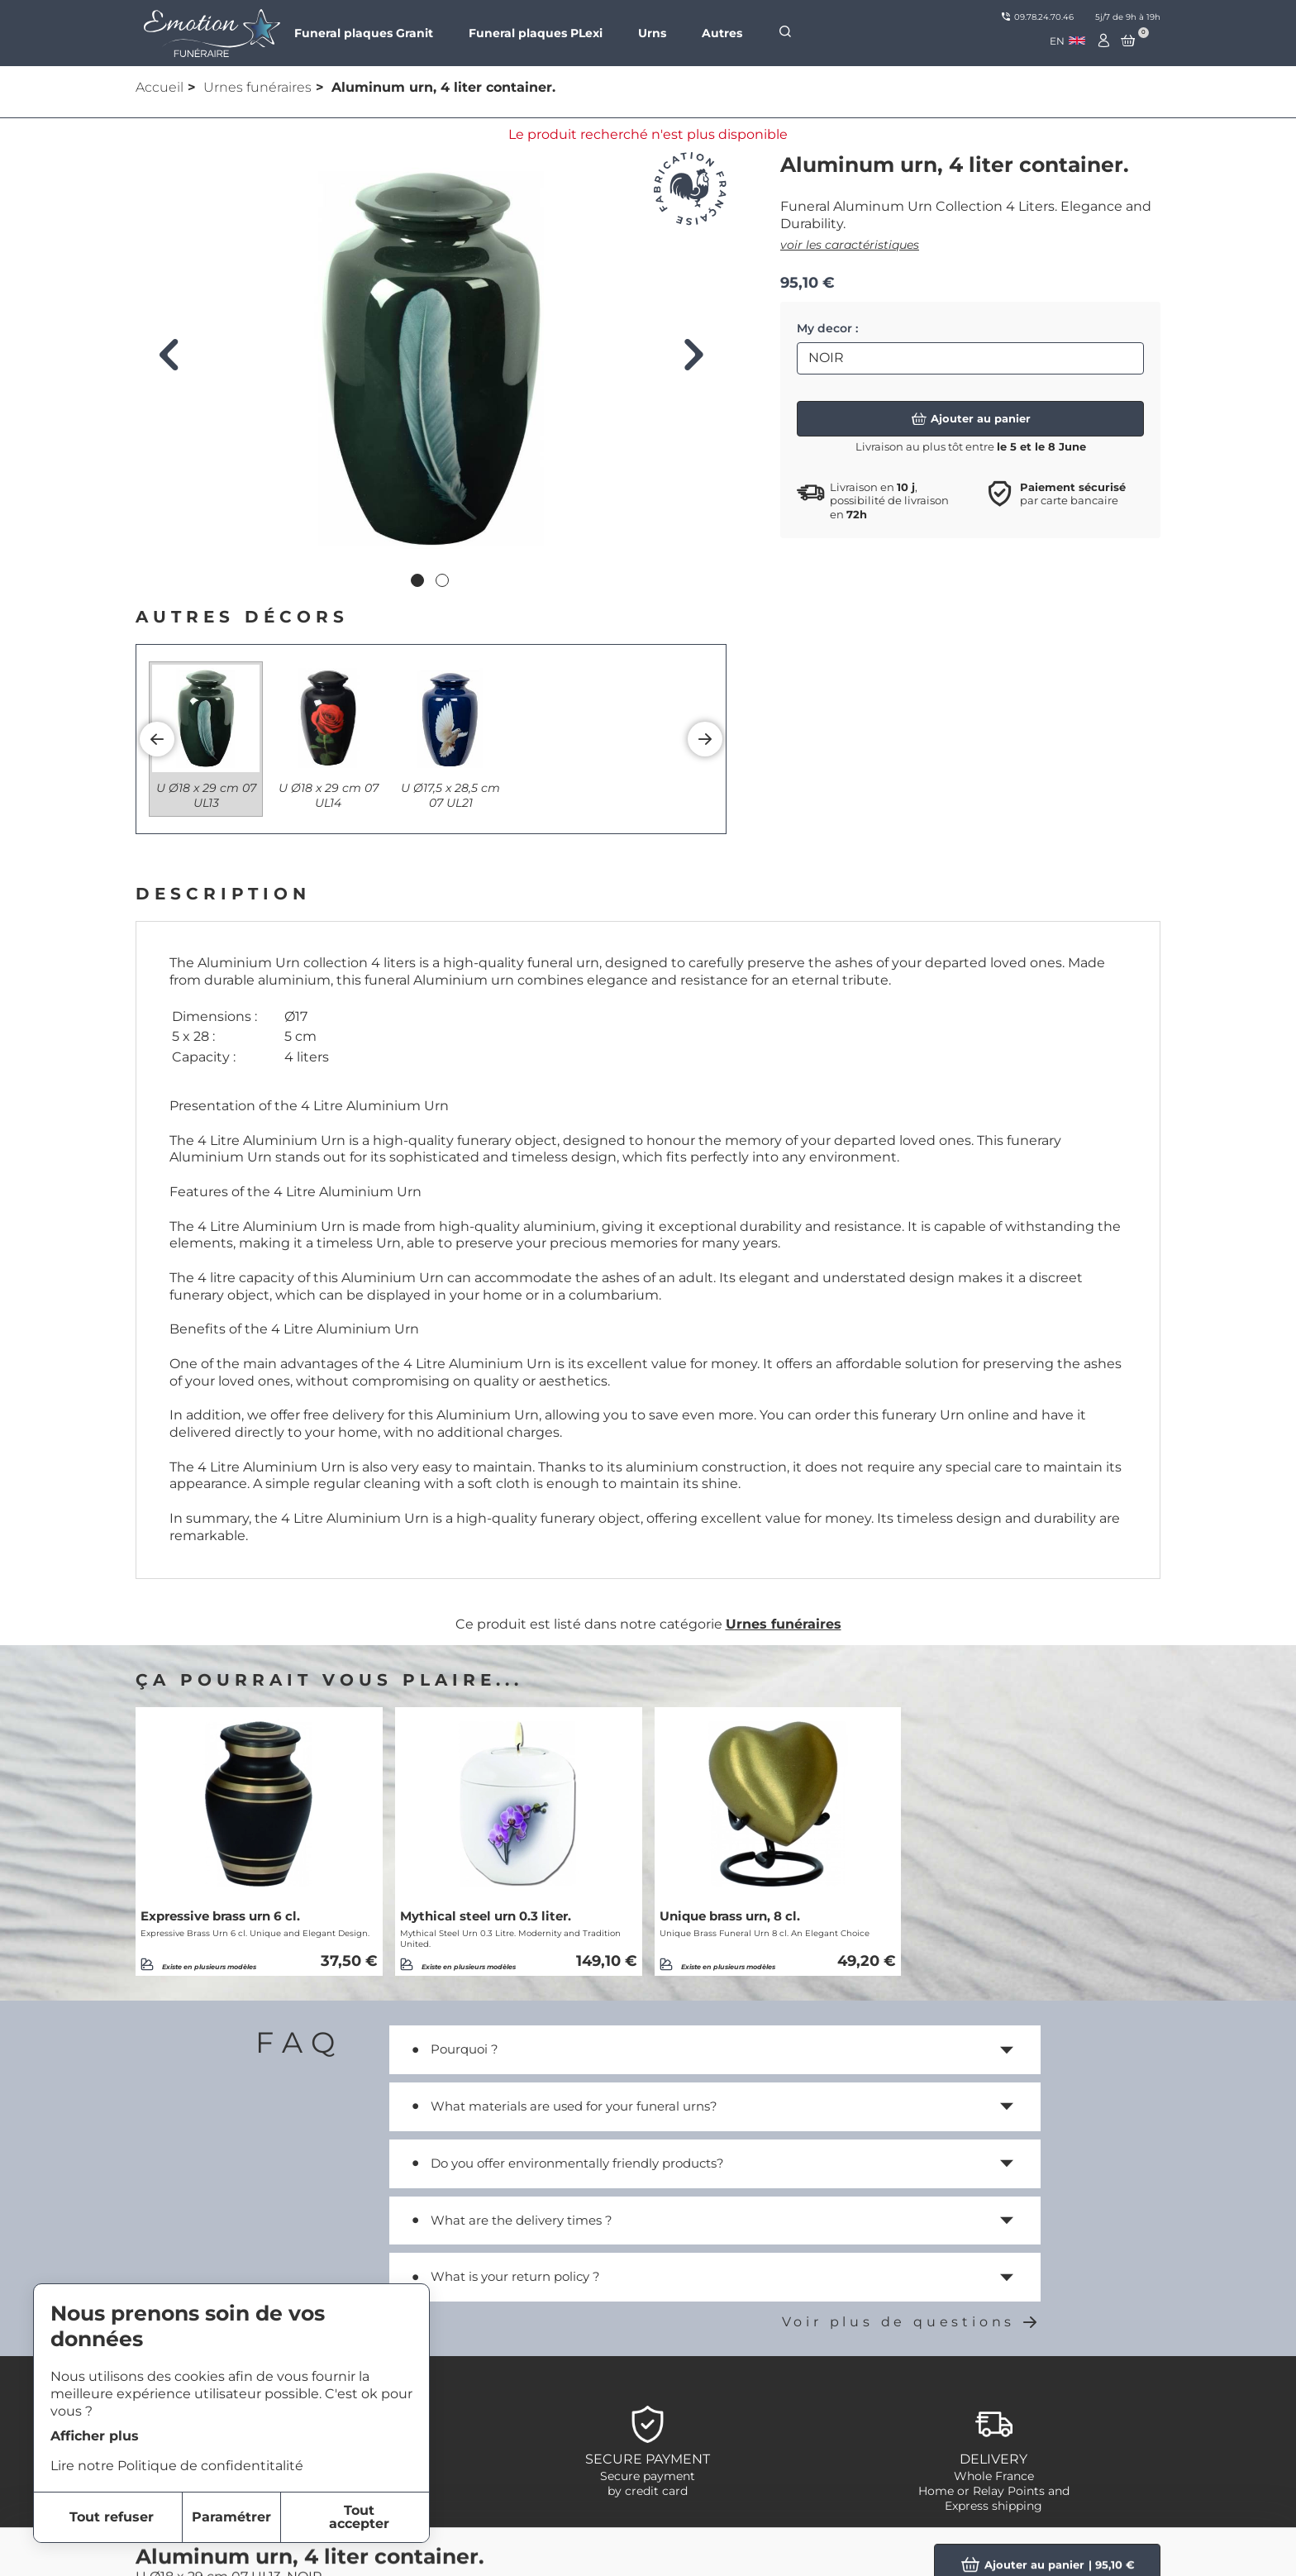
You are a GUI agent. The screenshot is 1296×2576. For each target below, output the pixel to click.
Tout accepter (359, 2516)
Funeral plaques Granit (363, 33)
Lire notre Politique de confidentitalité (176, 2465)
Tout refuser (111, 2517)
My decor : (827, 328)
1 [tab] (419, 582)
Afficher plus (94, 2436)
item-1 (590, 2553)
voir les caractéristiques (849, 244)
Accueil (159, 87)
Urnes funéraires (257, 87)
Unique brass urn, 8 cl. (730, 1916)
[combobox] (1067, 40)
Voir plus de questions (911, 2322)
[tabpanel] (431, 358)
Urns (652, 33)
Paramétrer (231, 2517)
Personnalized (988, 2553)
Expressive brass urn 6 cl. (220, 1916)
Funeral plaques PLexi (536, 33)
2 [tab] (444, 582)
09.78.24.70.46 (1038, 17)
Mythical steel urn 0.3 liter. (485, 1916)
